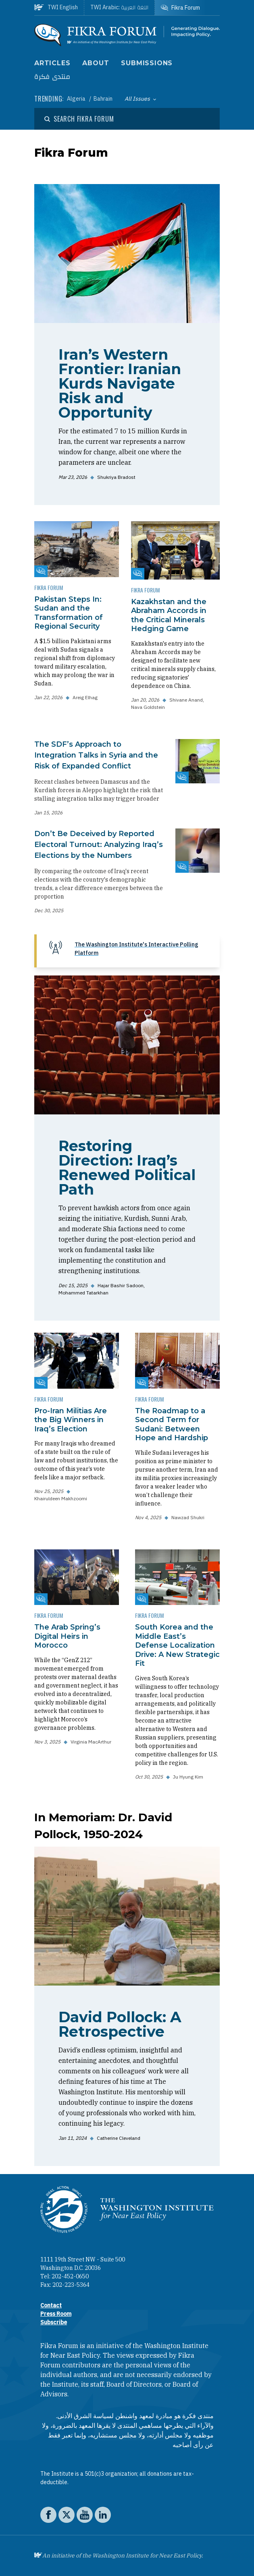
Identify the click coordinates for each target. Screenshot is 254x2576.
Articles (52, 63)
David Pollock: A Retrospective (119, 2024)
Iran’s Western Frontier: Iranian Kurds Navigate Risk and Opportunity (119, 383)
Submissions (147, 63)
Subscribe (53, 2322)
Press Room (55, 2313)
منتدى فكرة (52, 77)
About (95, 63)
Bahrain (103, 98)
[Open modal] (79, 119)
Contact (51, 2305)
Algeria (77, 98)
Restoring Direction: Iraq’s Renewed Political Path (127, 1168)
